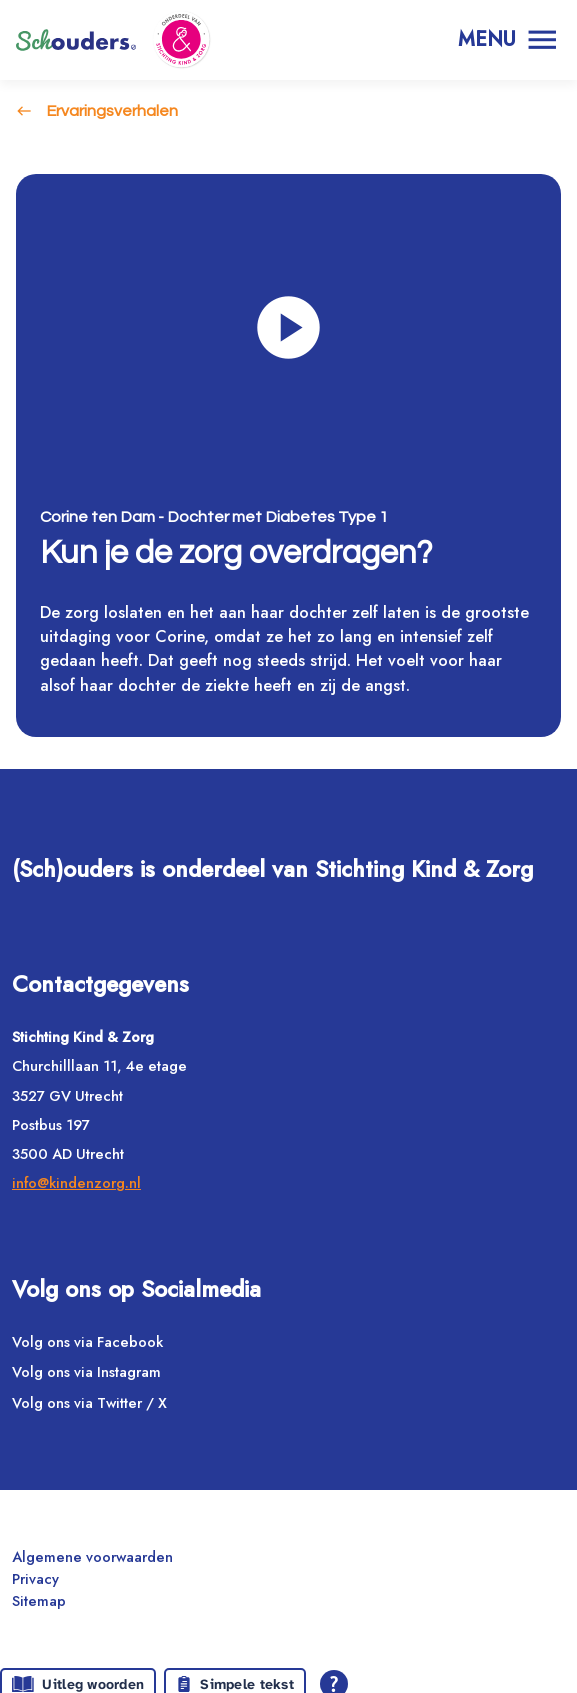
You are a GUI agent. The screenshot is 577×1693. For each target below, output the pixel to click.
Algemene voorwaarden (92, 1556)
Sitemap (39, 1600)
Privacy (35, 1578)
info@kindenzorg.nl (76, 1183)
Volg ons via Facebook (87, 1341)
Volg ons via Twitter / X (89, 1402)
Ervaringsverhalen (112, 111)
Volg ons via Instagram (86, 1372)
